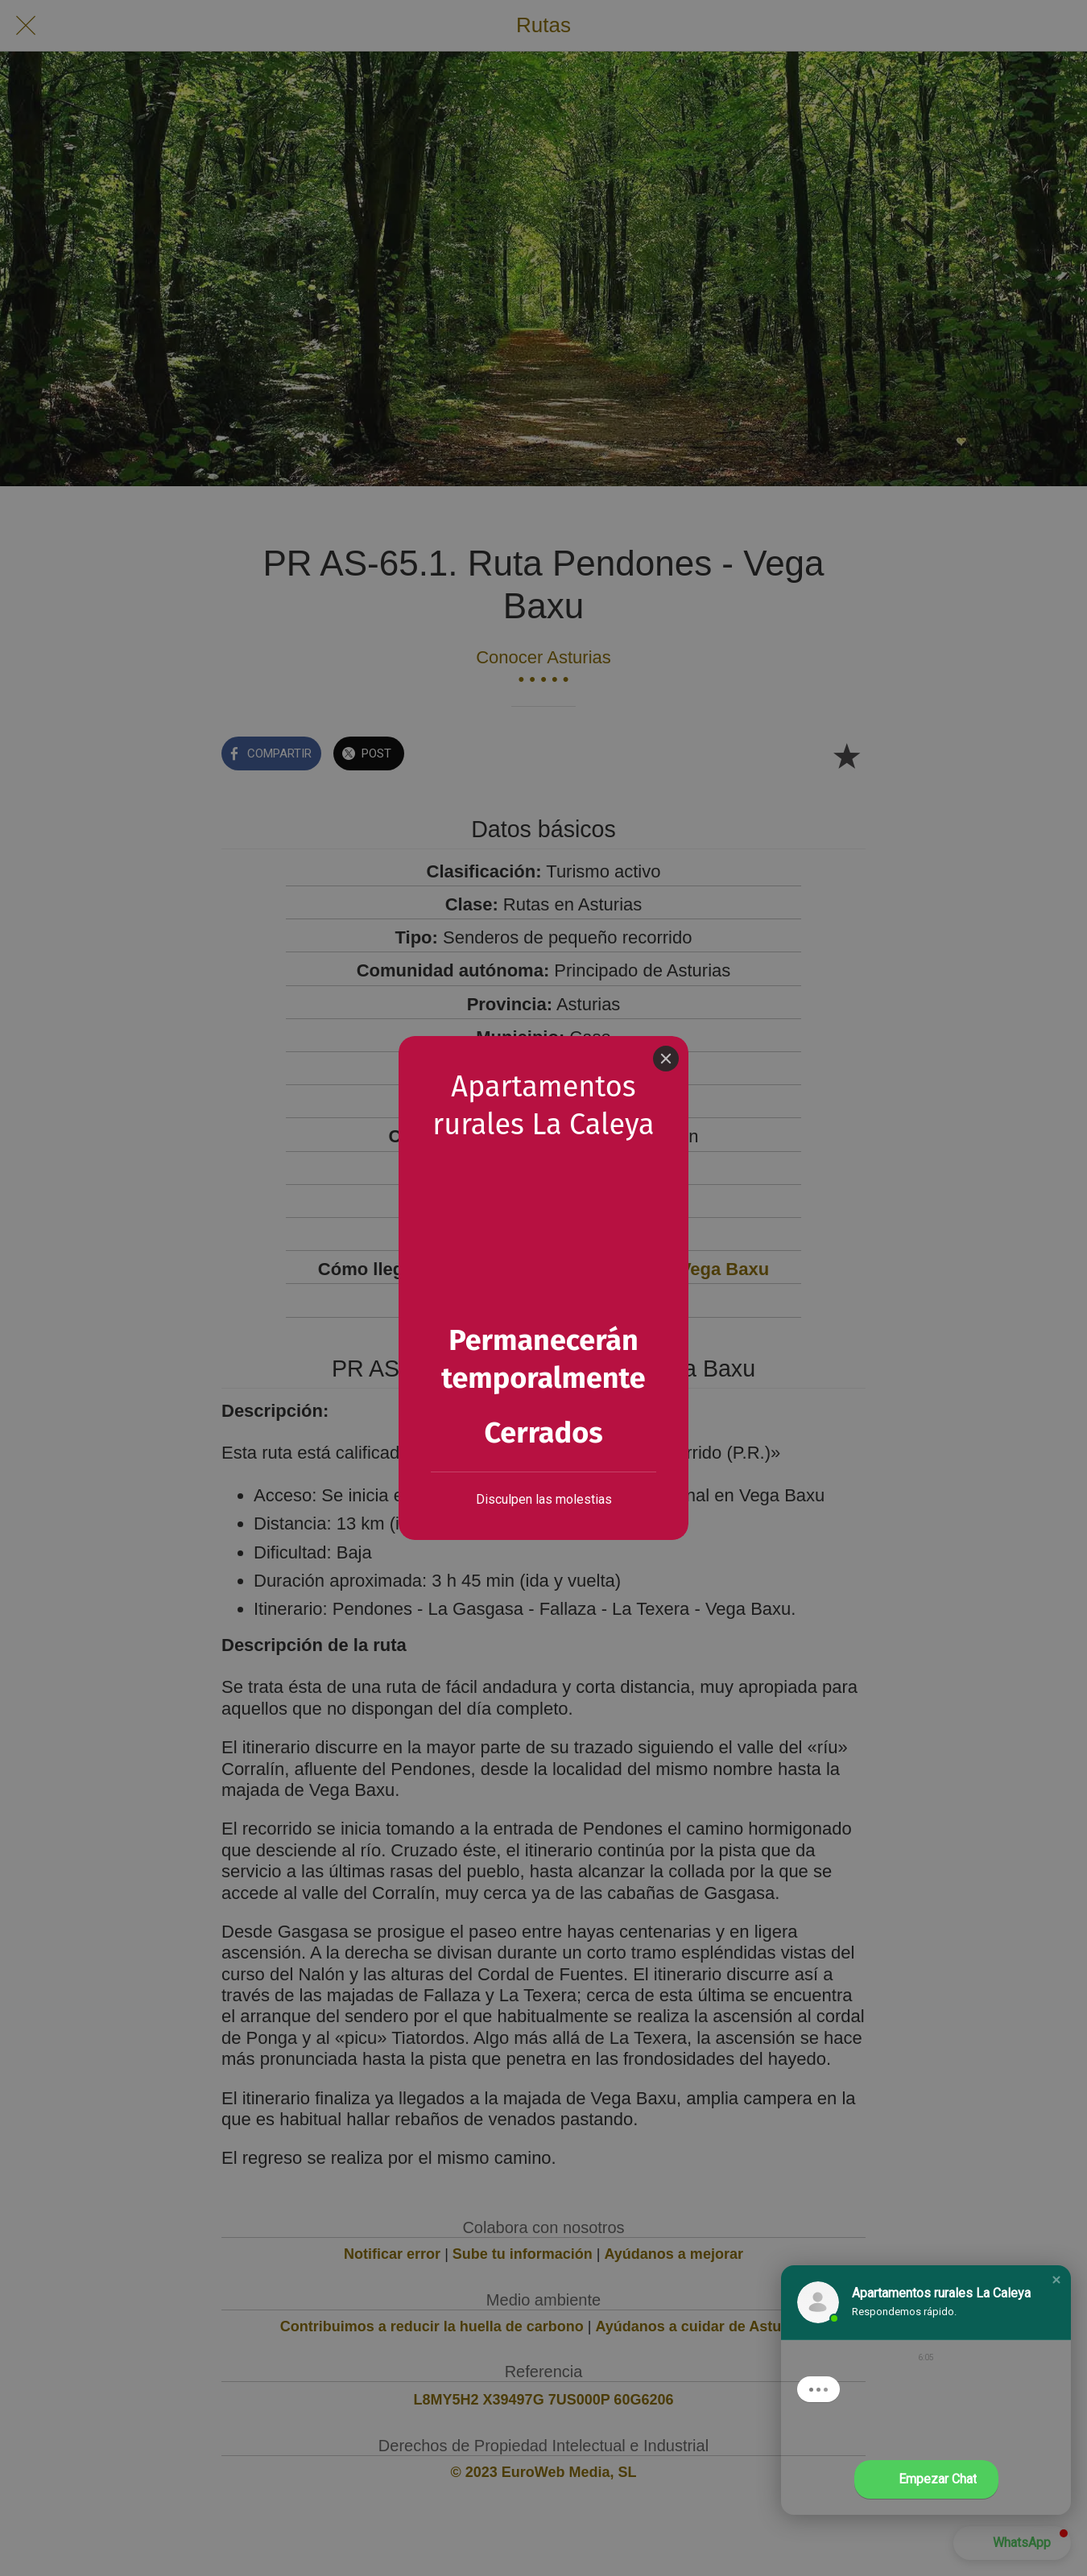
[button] (1056, 2280)
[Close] (666, 1058)
